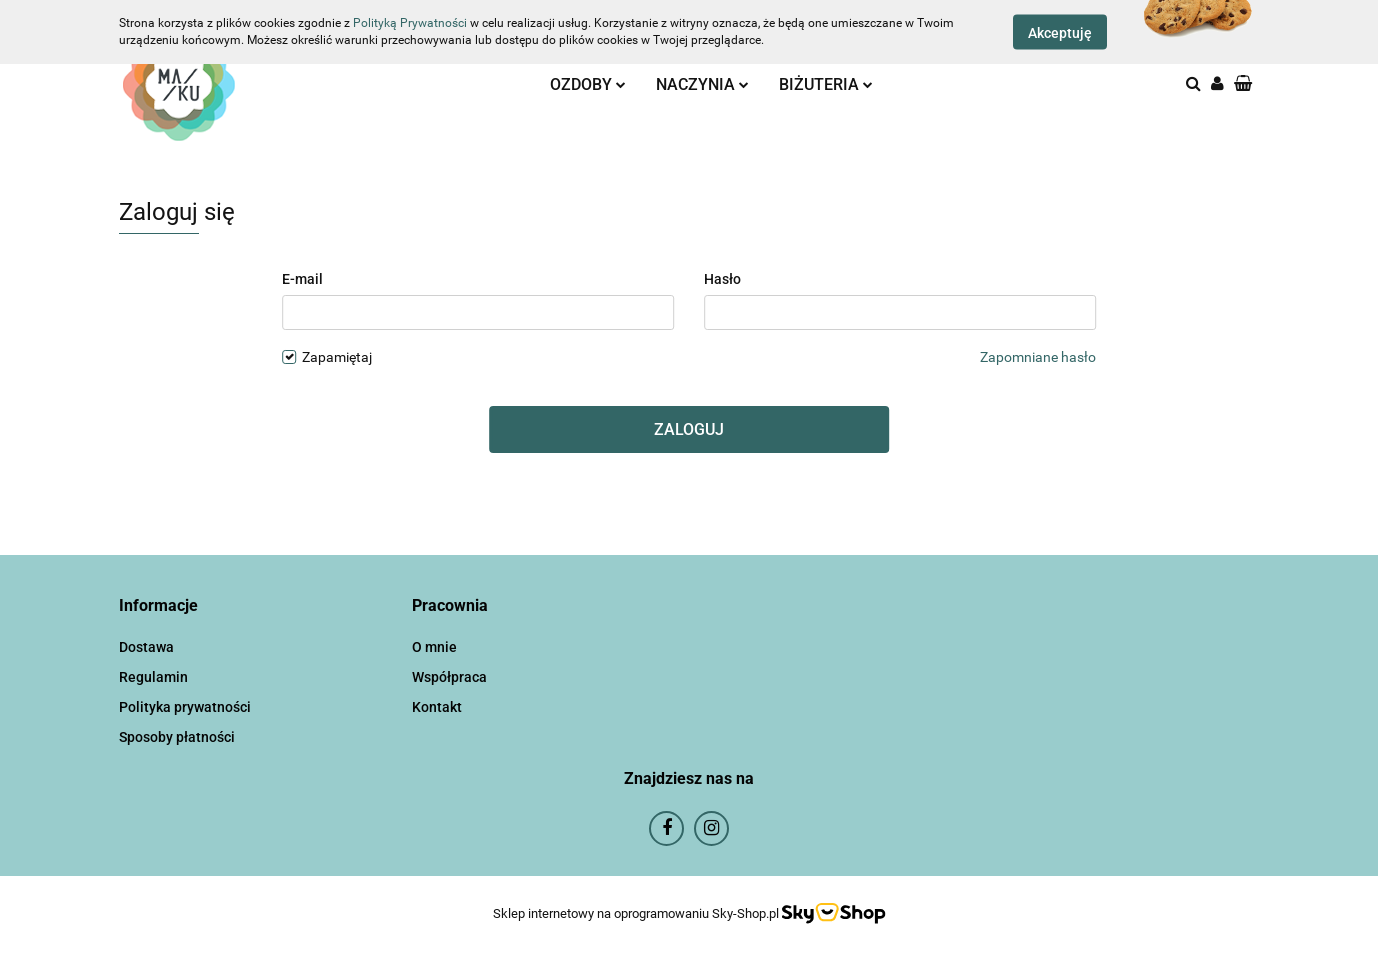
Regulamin (153, 677)
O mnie (434, 647)
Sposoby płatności (177, 737)
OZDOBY (588, 84)
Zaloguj (689, 429)
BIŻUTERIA (826, 84)
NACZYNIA (702, 84)
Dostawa (146, 647)
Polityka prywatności (185, 707)
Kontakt (437, 707)
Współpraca (449, 677)
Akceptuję (1060, 33)
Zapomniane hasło (1038, 357)
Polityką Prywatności (410, 23)
